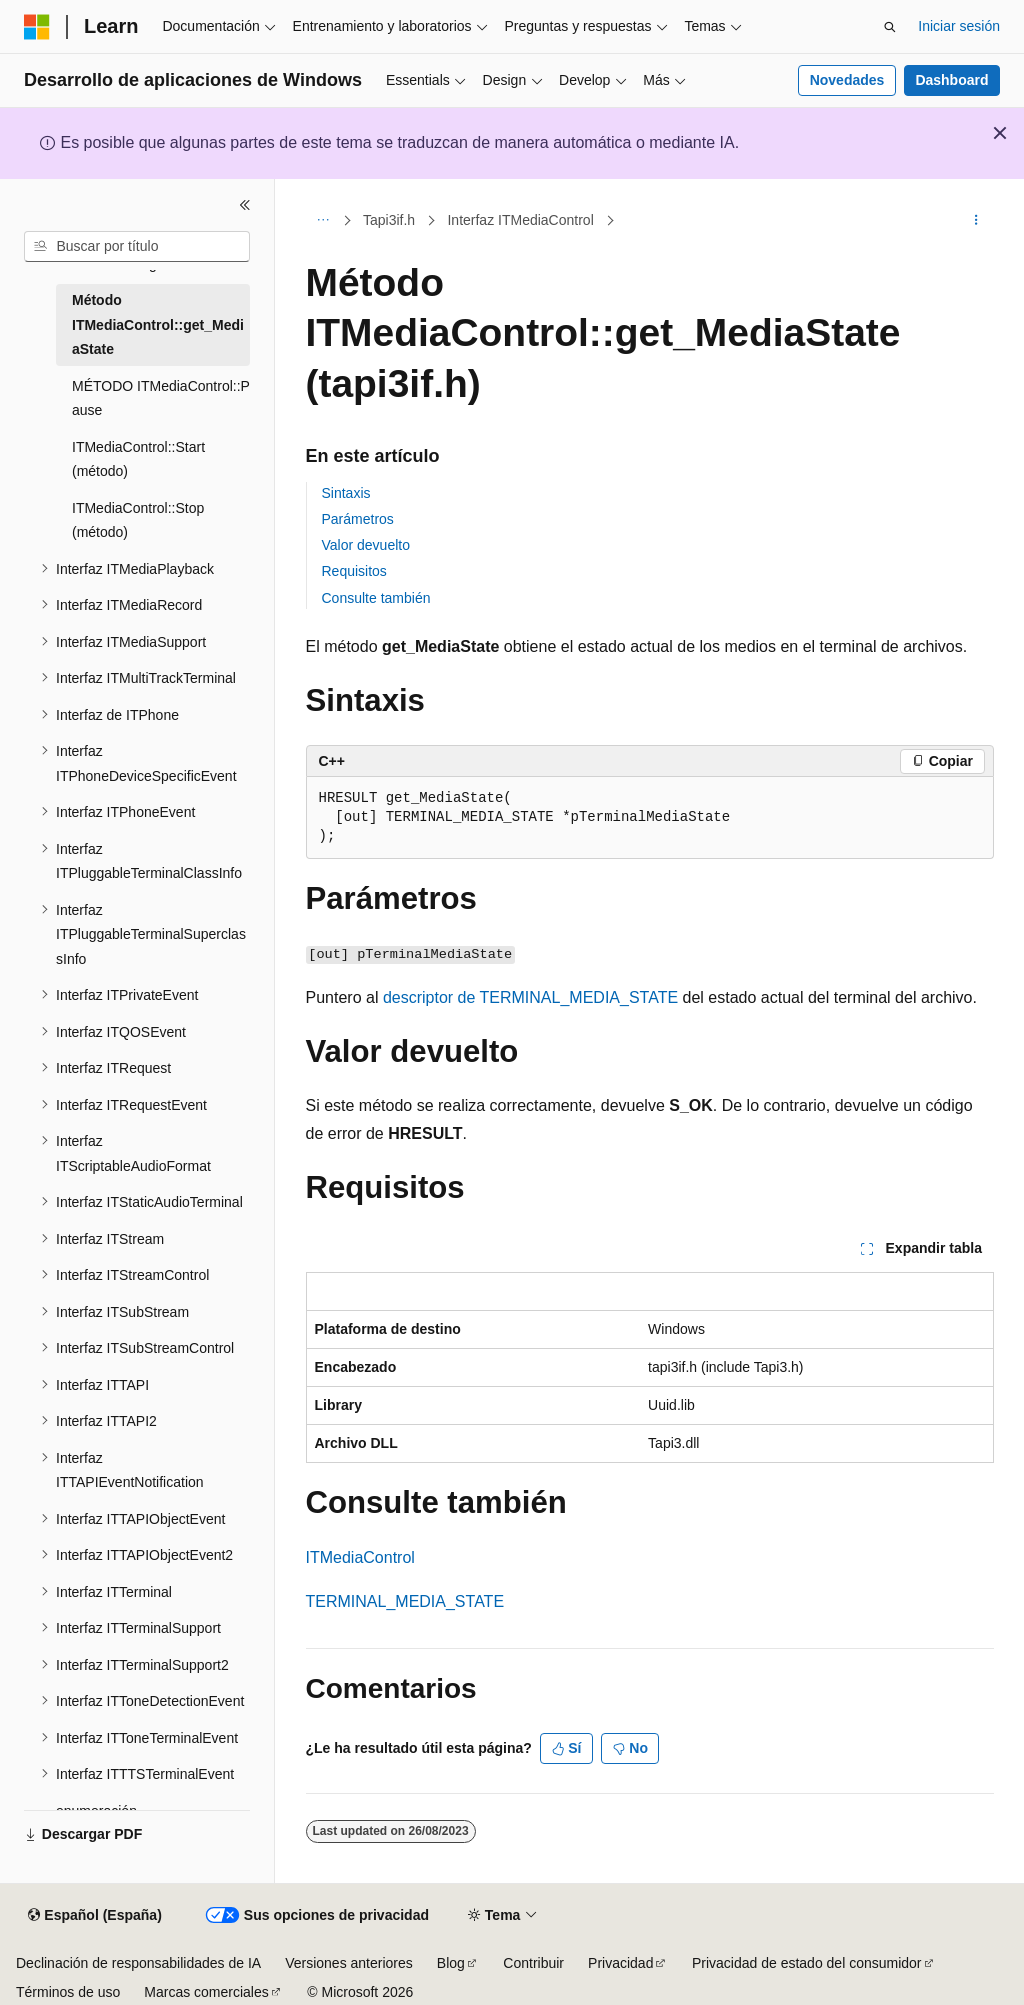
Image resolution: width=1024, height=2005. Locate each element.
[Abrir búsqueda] (890, 27)
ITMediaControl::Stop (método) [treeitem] (138, 520)
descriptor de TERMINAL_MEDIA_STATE (530, 997)
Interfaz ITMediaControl (520, 220)
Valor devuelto (366, 545)
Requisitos (354, 571)
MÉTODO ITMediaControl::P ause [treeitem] (161, 398)
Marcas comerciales (206, 1992)
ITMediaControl (360, 1557)
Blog (451, 1963)
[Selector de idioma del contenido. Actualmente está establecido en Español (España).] (94, 1916)
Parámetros (358, 519)
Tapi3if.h (389, 220)
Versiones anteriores (349, 1963)
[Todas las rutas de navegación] (323, 221)
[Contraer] (245, 205)
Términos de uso (68, 1992)
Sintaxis (346, 493)
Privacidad (620, 1963)
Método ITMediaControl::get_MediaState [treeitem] (158, 324)
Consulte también (376, 598)
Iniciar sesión (959, 26)
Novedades (847, 80)
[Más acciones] (975, 221)
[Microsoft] (37, 27)
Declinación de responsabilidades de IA (138, 1963)
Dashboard (951, 80)
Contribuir (533, 1963)
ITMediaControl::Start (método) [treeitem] (138, 459)
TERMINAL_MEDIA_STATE (405, 1601)
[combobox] (137, 247)
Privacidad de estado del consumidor (807, 1963)
